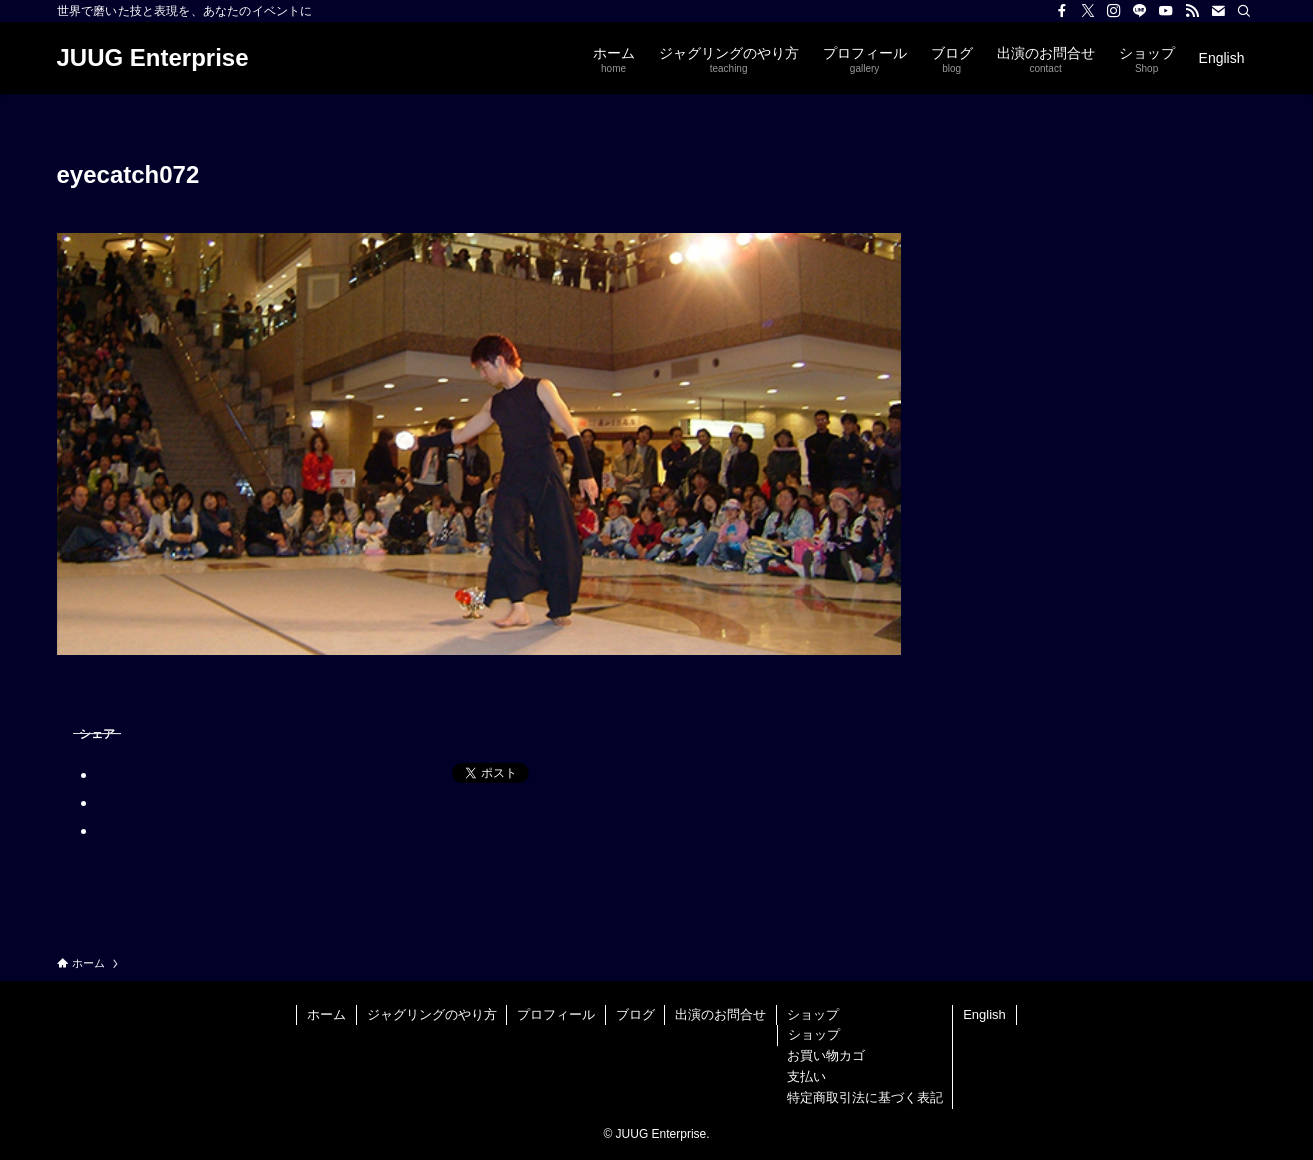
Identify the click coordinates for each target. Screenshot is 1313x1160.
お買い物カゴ (826, 1055)
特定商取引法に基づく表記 (865, 1097)
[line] (1140, 11)
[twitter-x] (1088, 11)
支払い (806, 1076)
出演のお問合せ (720, 1014)
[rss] (1192, 11)
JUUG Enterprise (153, 58)
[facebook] (1062, 11)
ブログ (635, 1014)
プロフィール (556, 1014)
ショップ (813, 1014)
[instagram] (1114, 11)
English (984, 1014)
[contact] (1218, 11)
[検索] (1244, 11)
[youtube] (1166, 11)
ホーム (326, 1014)
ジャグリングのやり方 (432, 1014)
